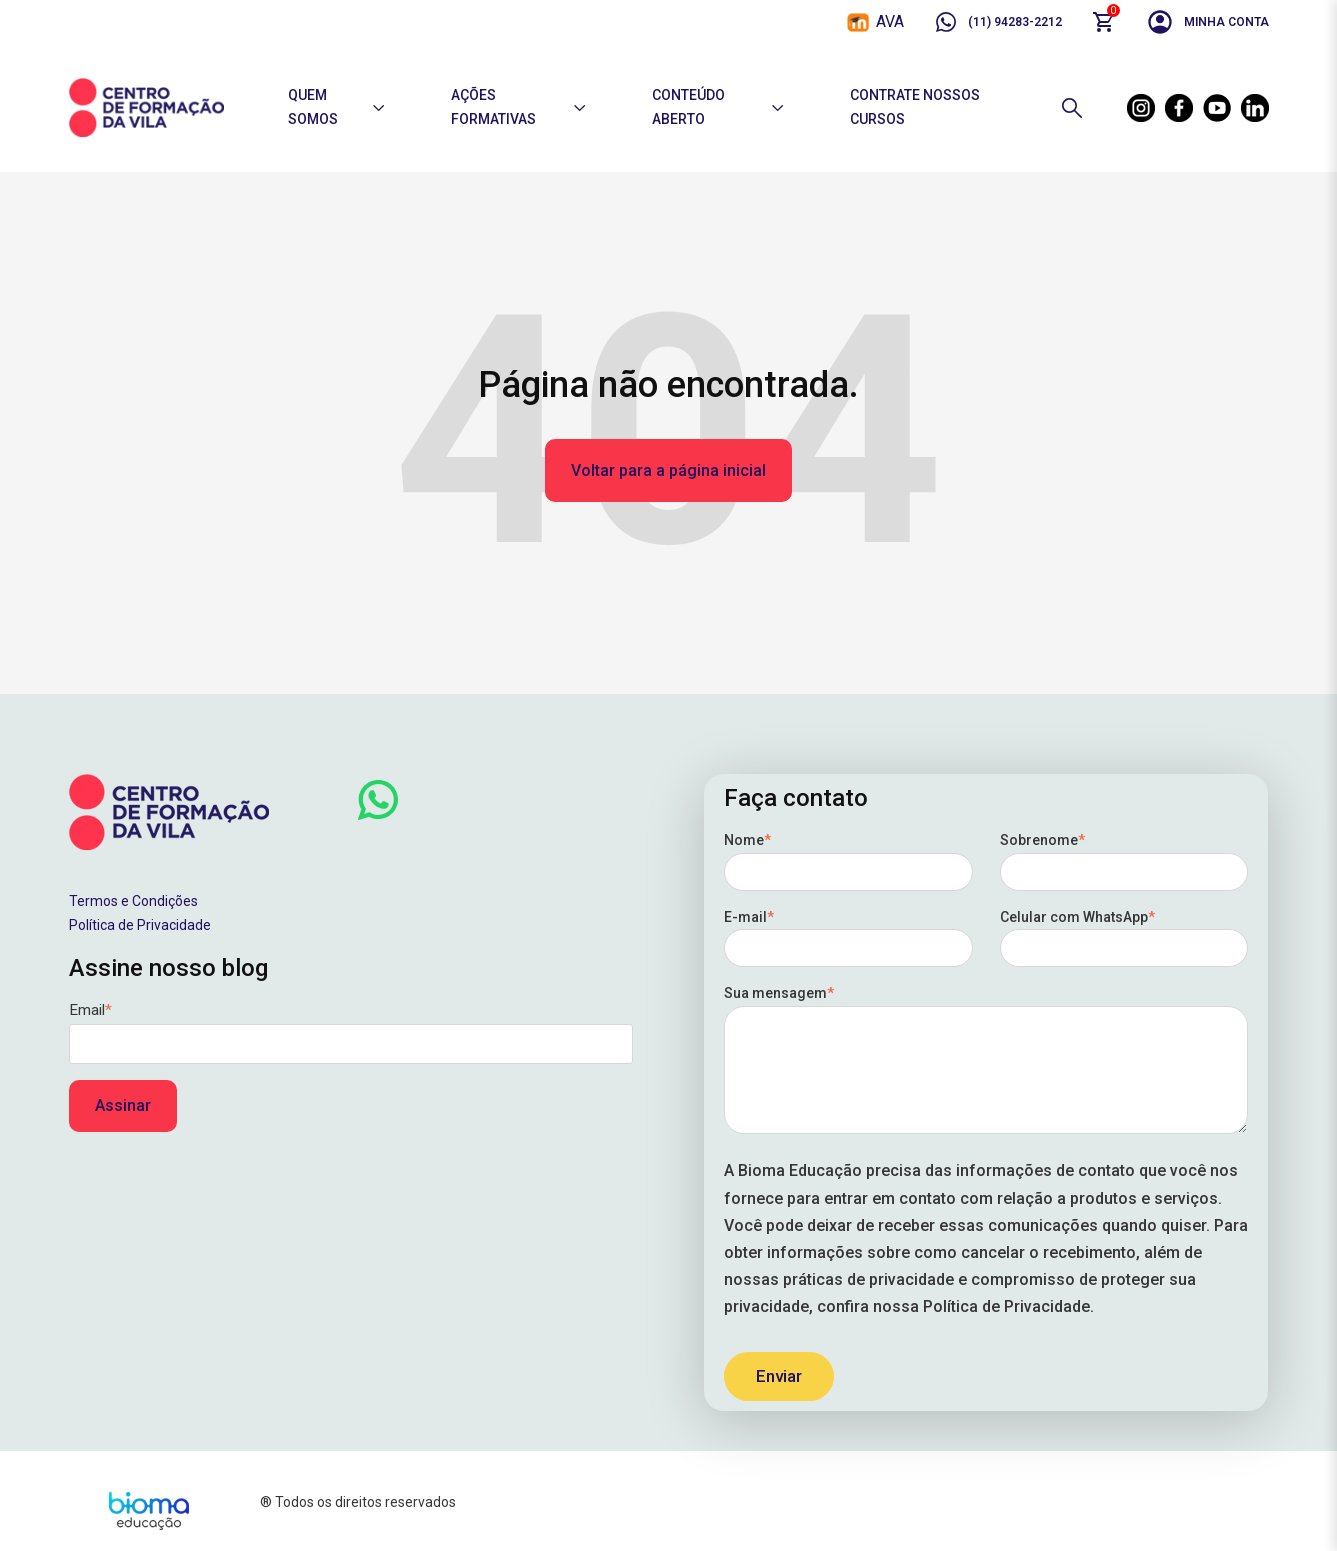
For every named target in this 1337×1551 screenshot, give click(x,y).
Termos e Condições (133, 901)
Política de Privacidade (140, 925)
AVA (890, 21)
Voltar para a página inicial (668, 470)
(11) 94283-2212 (998, 22)
